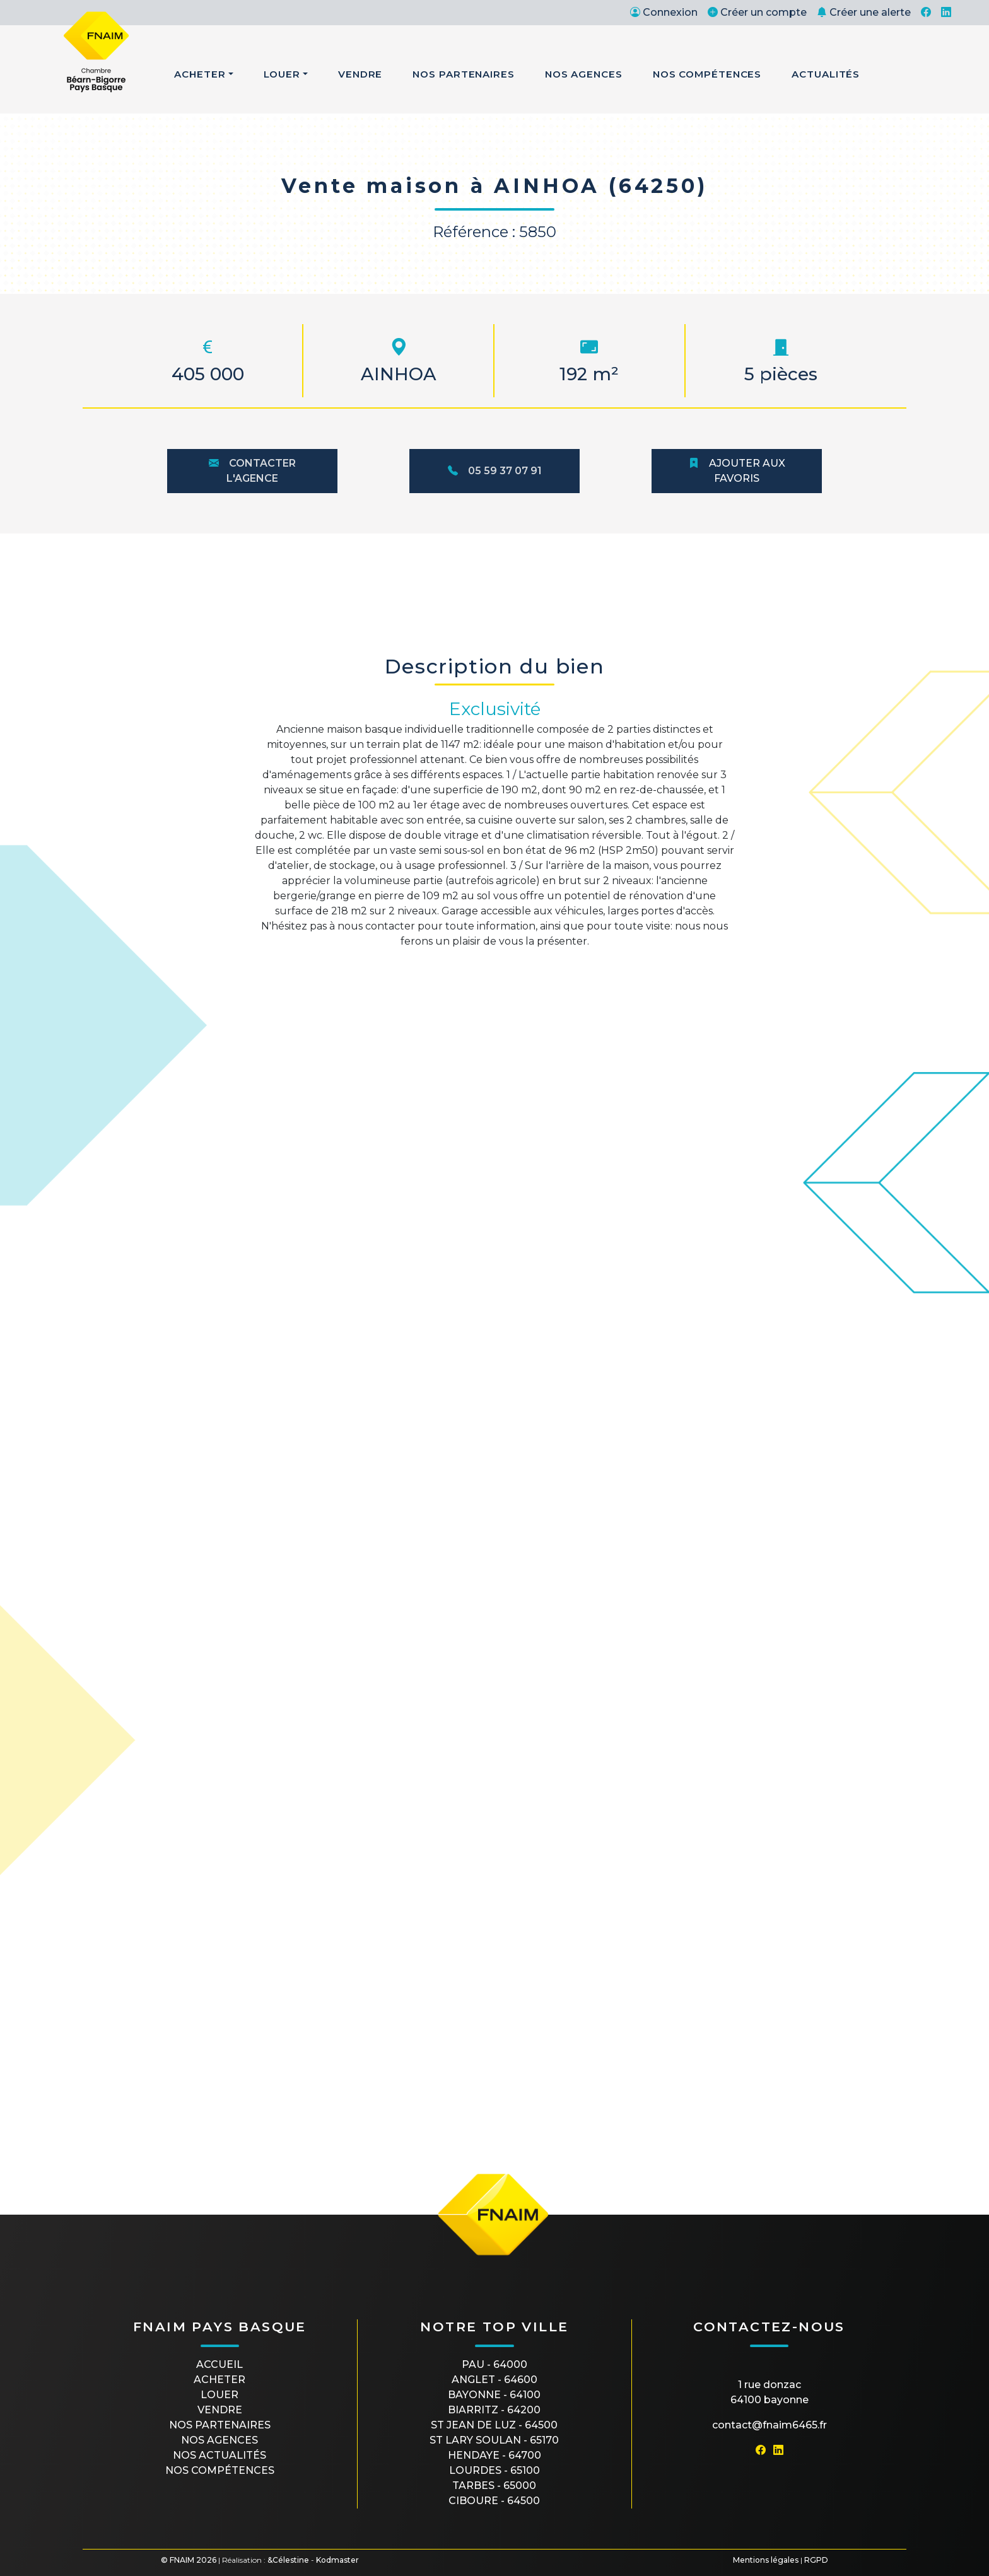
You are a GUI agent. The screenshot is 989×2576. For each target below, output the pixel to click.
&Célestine (288, 2560)
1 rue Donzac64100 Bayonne (769, 2392)
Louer (282, 74)
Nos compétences (219, 2470)
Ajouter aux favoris (737, 470)
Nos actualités (219, 2455)
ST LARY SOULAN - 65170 (494, 2440)
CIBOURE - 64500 (494, 2501)
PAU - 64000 (494, 2364)
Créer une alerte (864, 12)
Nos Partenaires (464, 74)
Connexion (664, 12)
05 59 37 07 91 (495, 471)
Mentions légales (766, 2560)
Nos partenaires (220, 2425)
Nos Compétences (707, 74)
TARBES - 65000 (494, 2485)
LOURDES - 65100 (494, 2470)
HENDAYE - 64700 (494, 2455)
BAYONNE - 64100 (494, 2395)
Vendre (360, 74)
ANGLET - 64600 (494, 2380)
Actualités (826, 74)
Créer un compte (757, 12)
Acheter (199, 74)
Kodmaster (337, 2560)
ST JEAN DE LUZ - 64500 (494, 2425)
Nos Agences (584, 74)
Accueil (219, 2364)
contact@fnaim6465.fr (769, 2425)
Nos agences (219, 2440)
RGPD (816, 2560)
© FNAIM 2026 (188, 2560)
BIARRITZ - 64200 (494, 2410)
